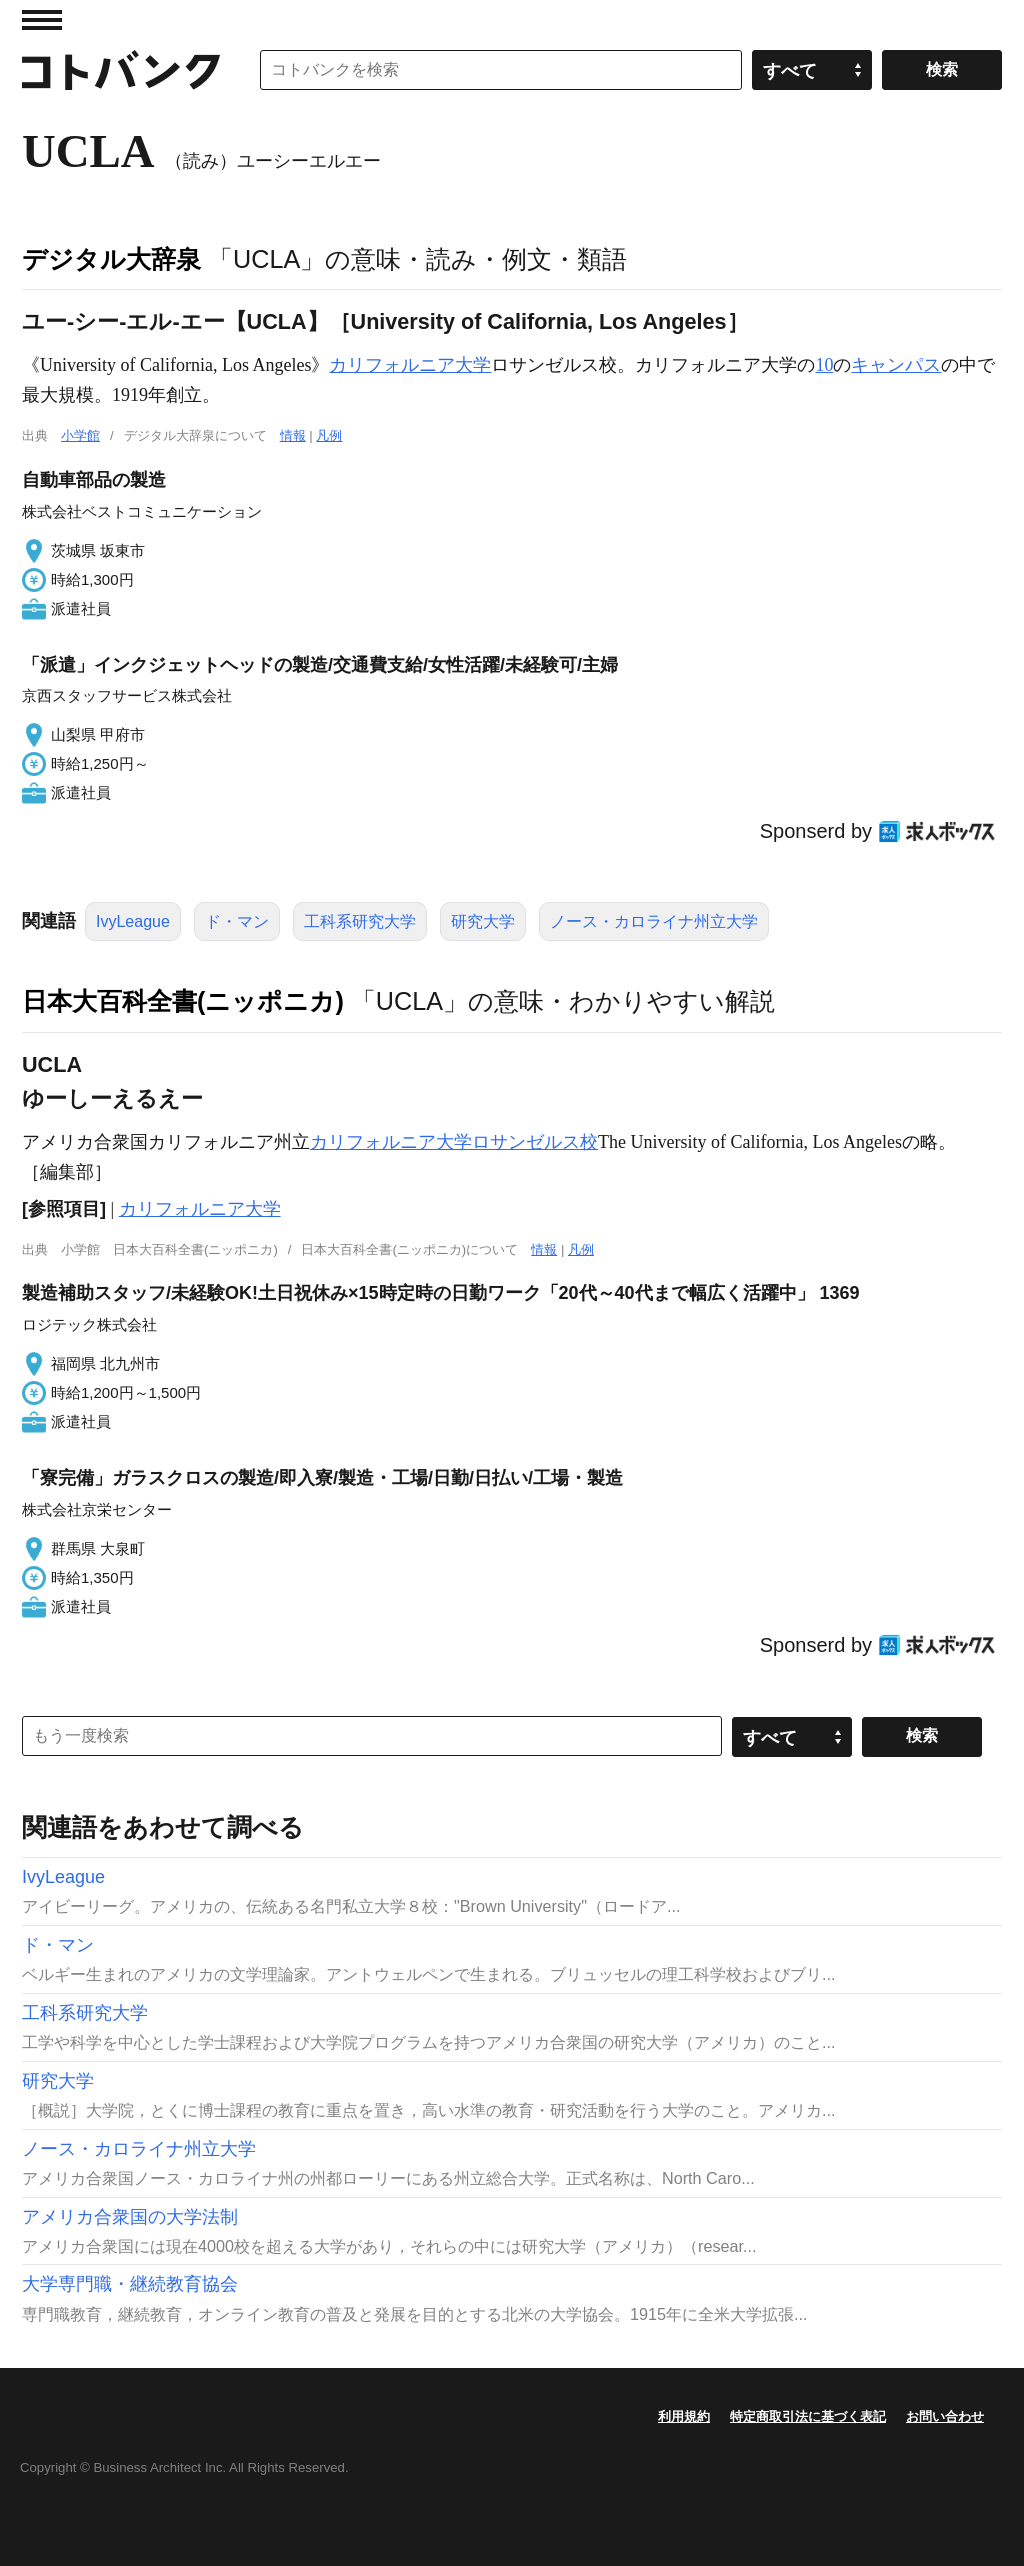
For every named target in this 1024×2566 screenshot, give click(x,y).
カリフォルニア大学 (410, 365)
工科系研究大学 (360, 921)
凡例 (329, 435)
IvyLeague (133, 921)
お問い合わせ (945, 2416)
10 (824, 365)
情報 (293, 435)
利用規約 (684, 2416)
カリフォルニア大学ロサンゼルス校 (454, 1142)
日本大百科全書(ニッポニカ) (183, 1001)
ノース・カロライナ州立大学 (654, 921)
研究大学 (483, 921)
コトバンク (121, 70)
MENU (42, 20)
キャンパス (896, 365)
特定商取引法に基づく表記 (808, 2416)
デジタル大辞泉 (111, 259)
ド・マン (237, 921)
